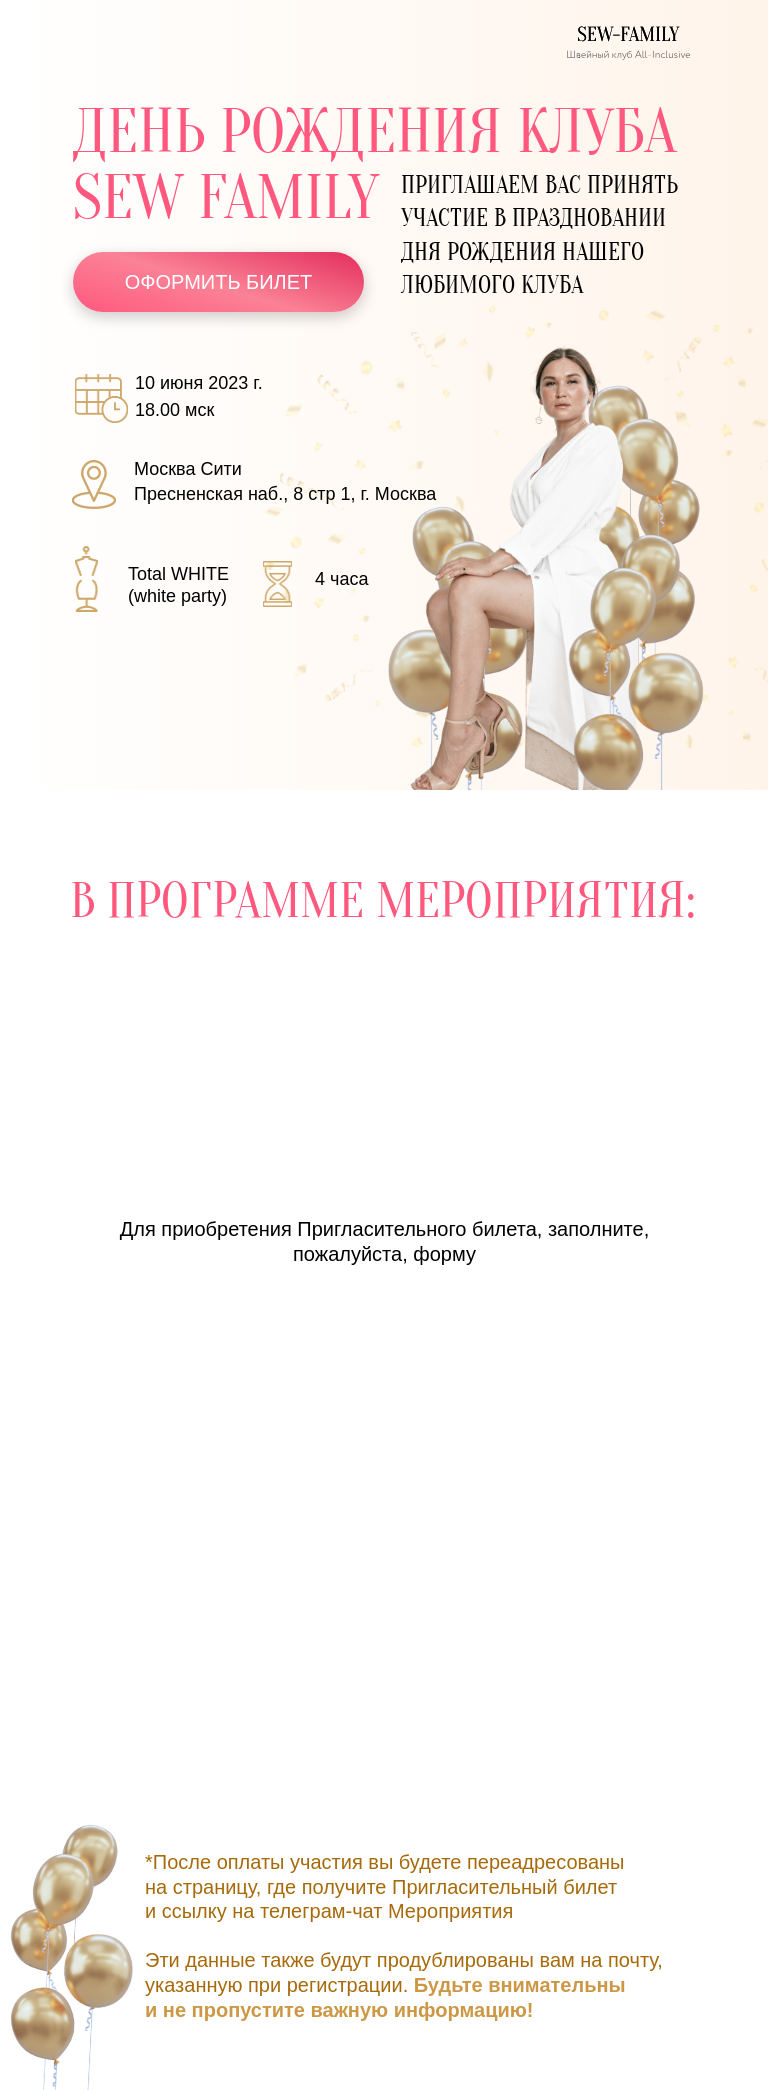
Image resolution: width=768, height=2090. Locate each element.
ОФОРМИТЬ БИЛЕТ (219, 282)
